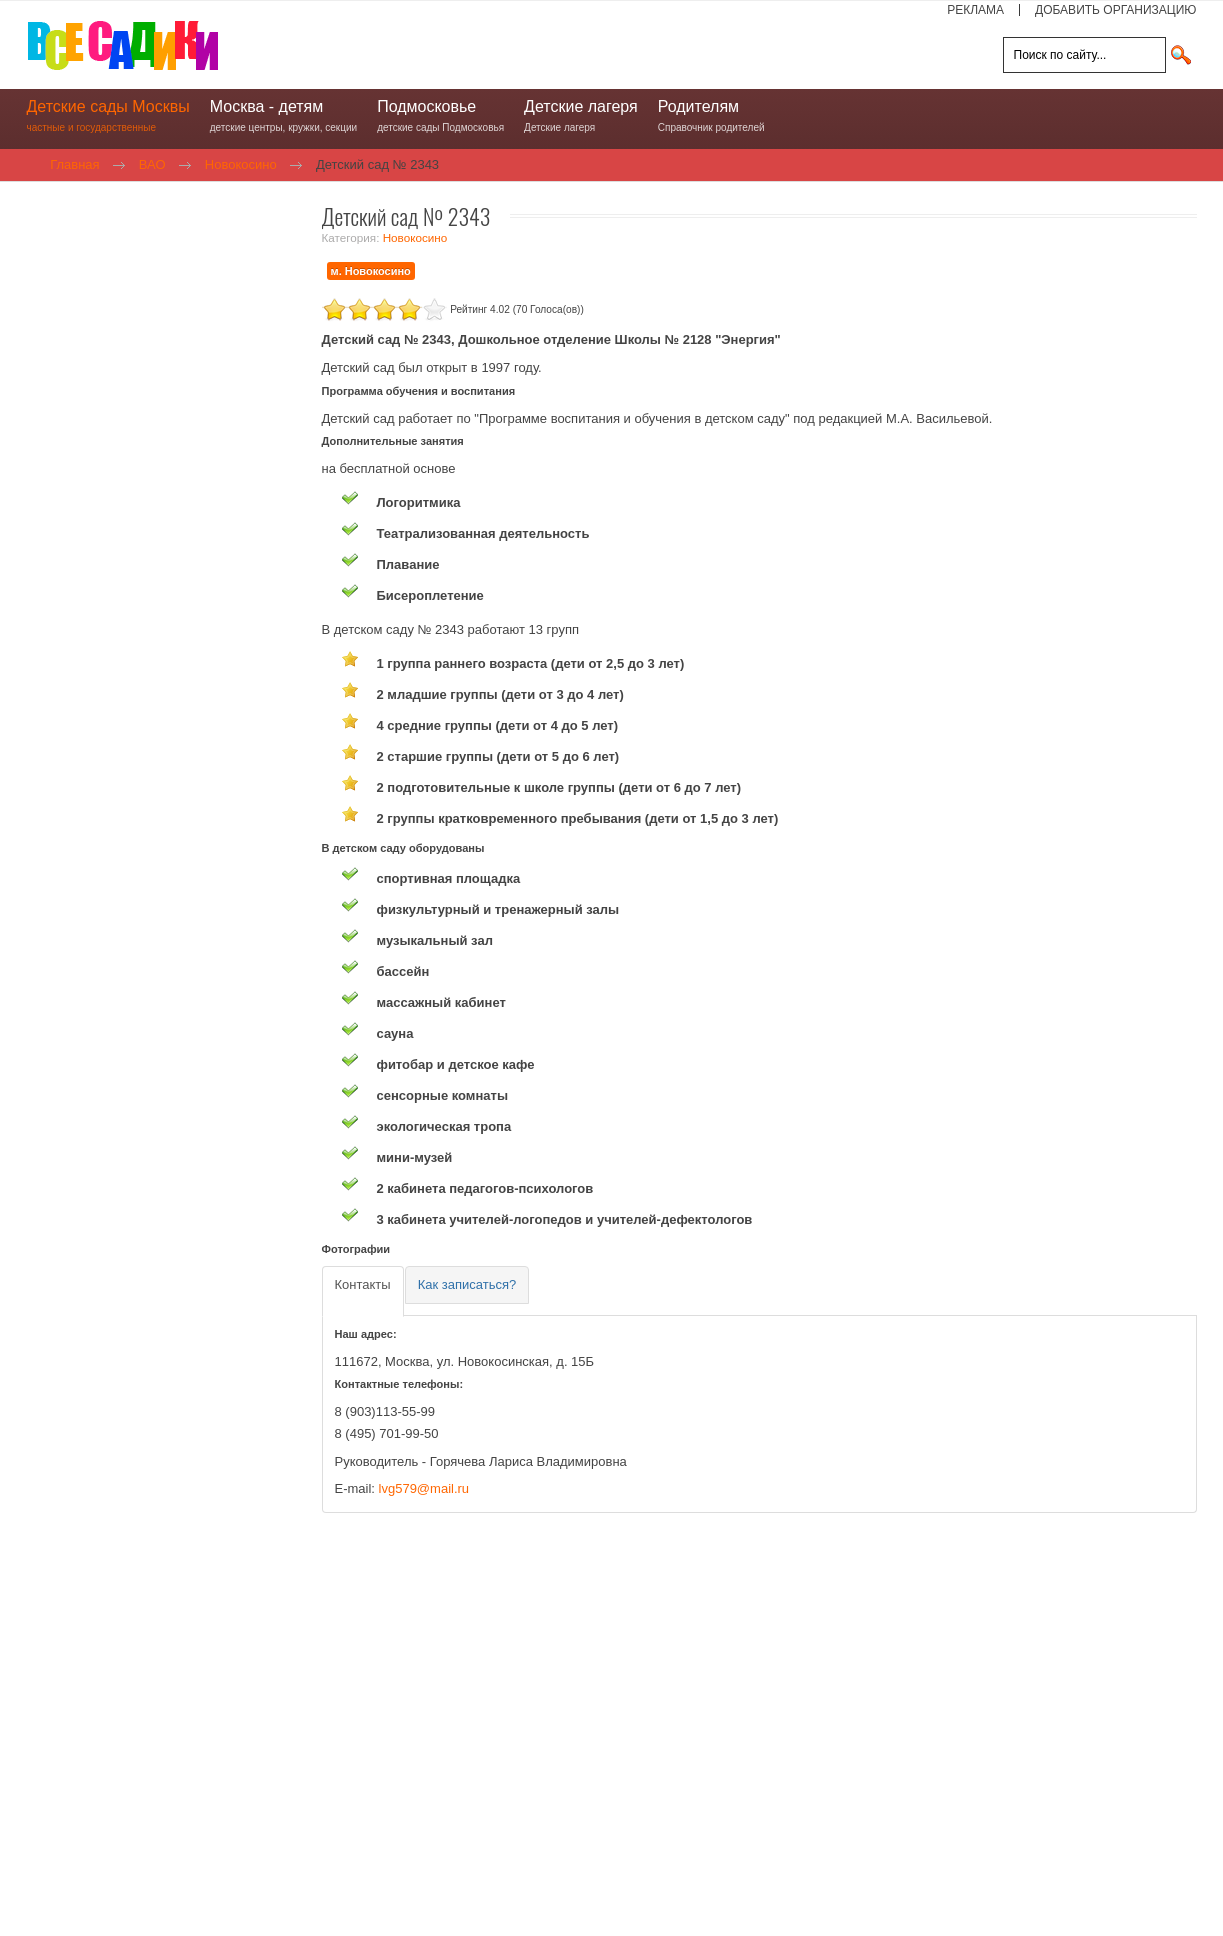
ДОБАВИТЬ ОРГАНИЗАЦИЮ (1115, 10)
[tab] (363, 1291)
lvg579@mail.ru (424, 1488)
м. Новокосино (371, 271)
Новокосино (415, 237)
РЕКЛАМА (975, 10)
